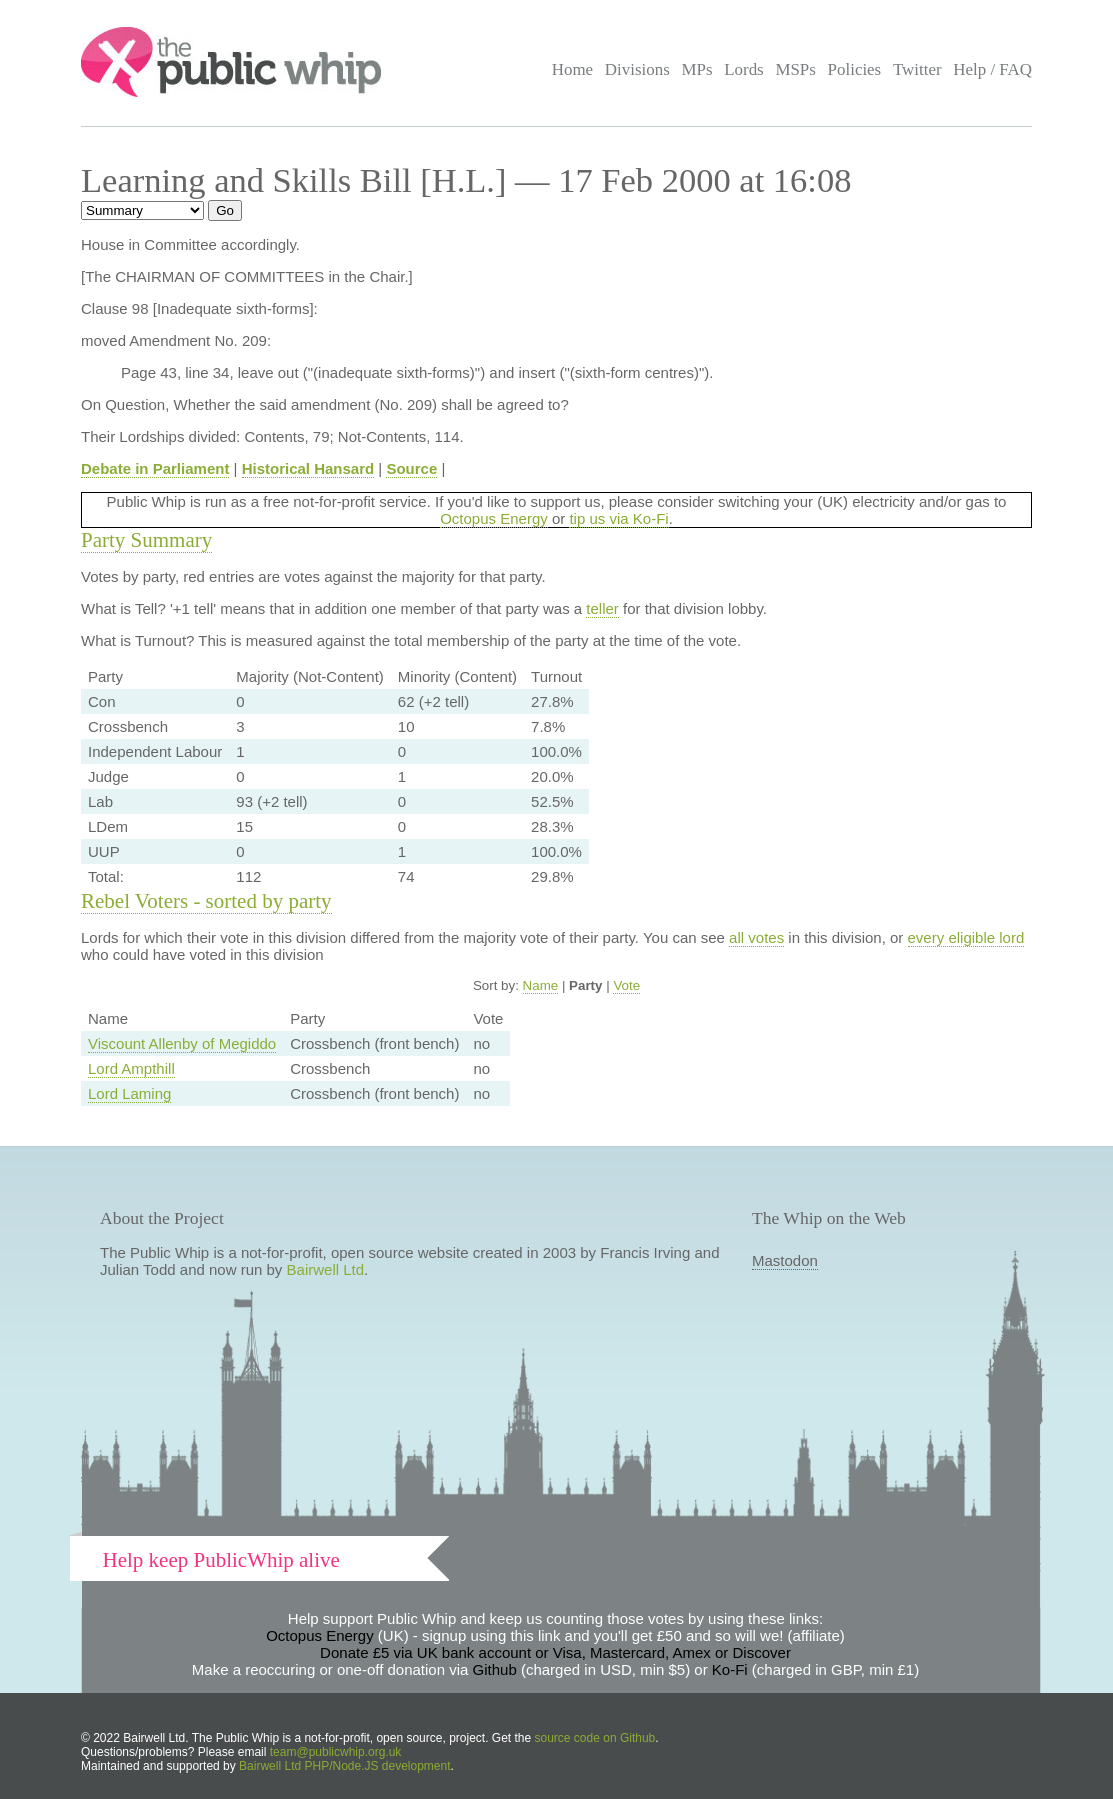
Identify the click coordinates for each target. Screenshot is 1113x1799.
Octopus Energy (494, 518)
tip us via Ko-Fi (618, 518)
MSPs (795, 69)
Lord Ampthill (131, 1068)
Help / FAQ (992, 69)
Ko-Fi (730, 1669)
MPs (696, 69)
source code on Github (595, 1738)
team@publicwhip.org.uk (336, 1752)
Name (541, 985)
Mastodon (785, 1260)
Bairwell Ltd (326, 1269)
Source (411, 468)
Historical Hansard (308, 468)
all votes (756, 937)
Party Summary (146, 540)
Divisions (637, 69)
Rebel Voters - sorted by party (206, 901)
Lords (744, 69)
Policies (855, 69)
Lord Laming (129, 1093)
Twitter (917, 69)
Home (572, 69)
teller (602, 608)
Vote (626, 985)
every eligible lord (966, 937)
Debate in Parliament (155, 468)
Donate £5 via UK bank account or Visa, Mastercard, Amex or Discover (555, 1652)
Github (495, 1669)
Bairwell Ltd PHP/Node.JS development (344, 1766)
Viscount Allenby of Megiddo (182, 1043)
